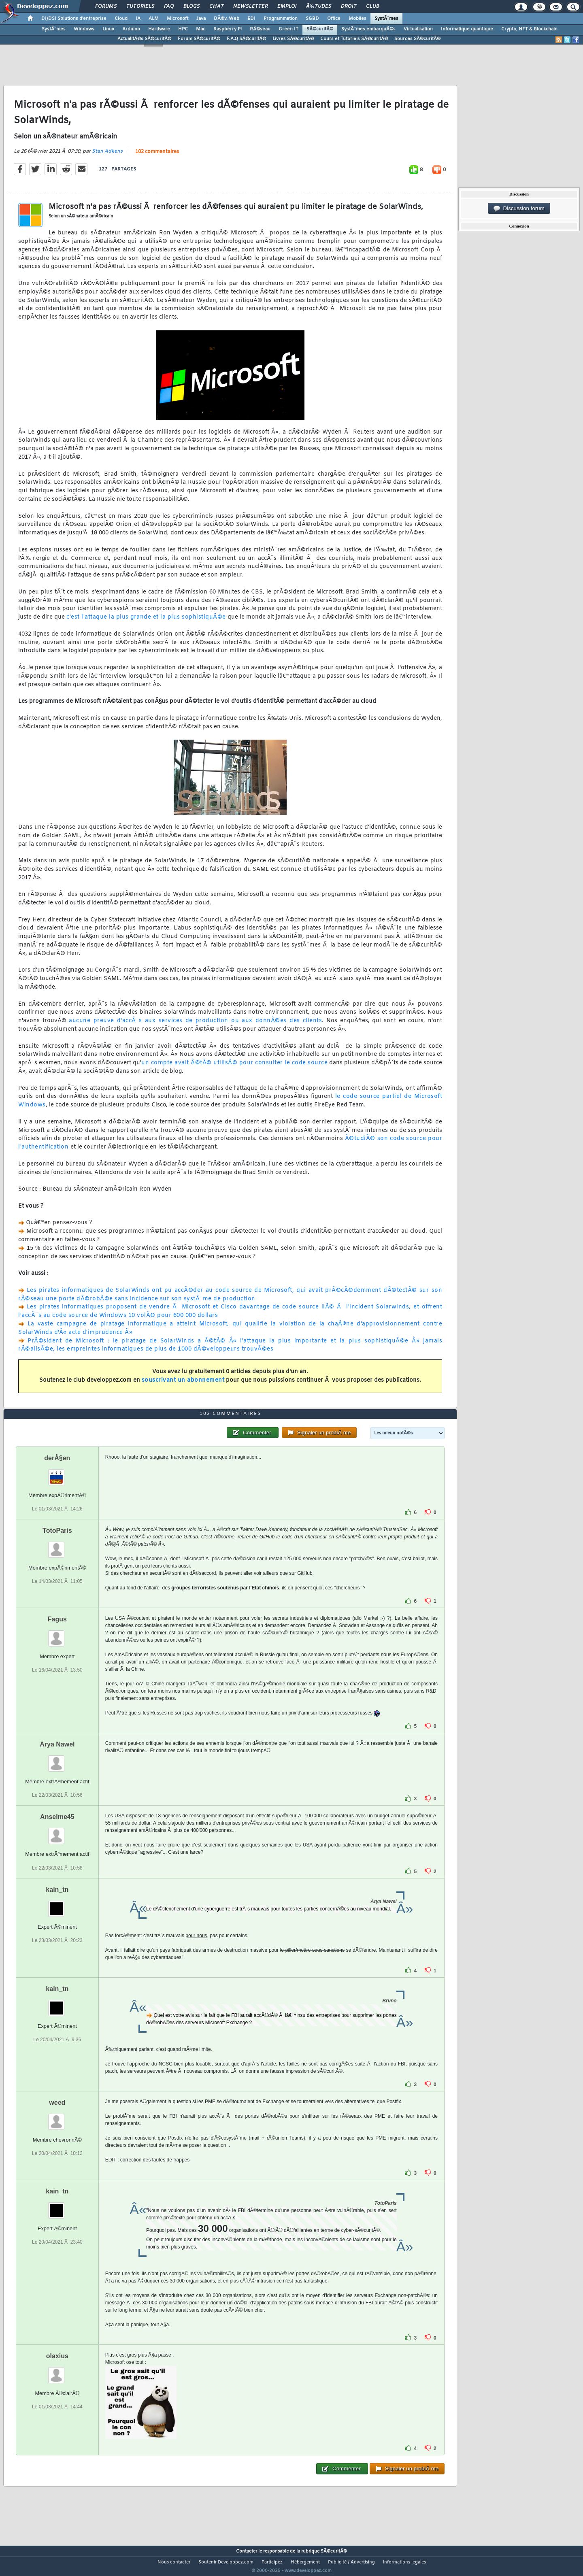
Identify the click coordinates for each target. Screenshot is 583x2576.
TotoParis (57, 1545)
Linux (108, 29)
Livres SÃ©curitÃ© (293, 39)
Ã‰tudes (318, 6)
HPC (183, 29)
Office (333, 18)
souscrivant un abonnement (183, 1385)
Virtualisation (418, 29)
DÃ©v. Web (226, 18)
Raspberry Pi (227, 29)
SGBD (312, 18)
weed (57, 2117)
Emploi (287, 6)
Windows (84, 29)
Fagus (57, 1634)
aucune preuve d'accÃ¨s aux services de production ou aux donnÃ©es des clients (195, 1026)
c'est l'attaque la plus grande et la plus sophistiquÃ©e (146, 622)
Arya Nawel (57, 1759)
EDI (251, 18)
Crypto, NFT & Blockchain (529, 29)
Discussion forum (519, 208)
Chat (216, 6)
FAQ (168, 6)
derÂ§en (57, 1473)
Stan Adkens (107, 156)
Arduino (131, 29)
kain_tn (57, 1904)
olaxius (57, 2371)
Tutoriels (140, 6)
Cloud (121, 18)
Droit (348, 6)
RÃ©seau (260, 29)
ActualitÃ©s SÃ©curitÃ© (144, 39)
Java (201, 18)
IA (138, 18)
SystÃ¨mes (386, 18)
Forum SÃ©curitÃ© (199, 39)
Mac (200, 29)
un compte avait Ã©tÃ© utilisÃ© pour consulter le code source (234, 1068)
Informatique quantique (467, 29)
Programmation (281, 18)
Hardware (159, 29)
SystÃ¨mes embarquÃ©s (368, 29)
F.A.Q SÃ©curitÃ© (246, 39)
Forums (105, 6)
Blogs (191, 6)
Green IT (288, 29)
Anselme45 (57, 1832)
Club (372, 6)
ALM (154, 18)
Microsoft (177, 18)
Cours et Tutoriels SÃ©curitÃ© (354, 39)
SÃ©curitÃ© (319, 29)
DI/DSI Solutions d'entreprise (73, 18)
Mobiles (357, 18)
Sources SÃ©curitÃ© (417, 39)
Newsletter (250, 6)
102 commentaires (157, 157)
